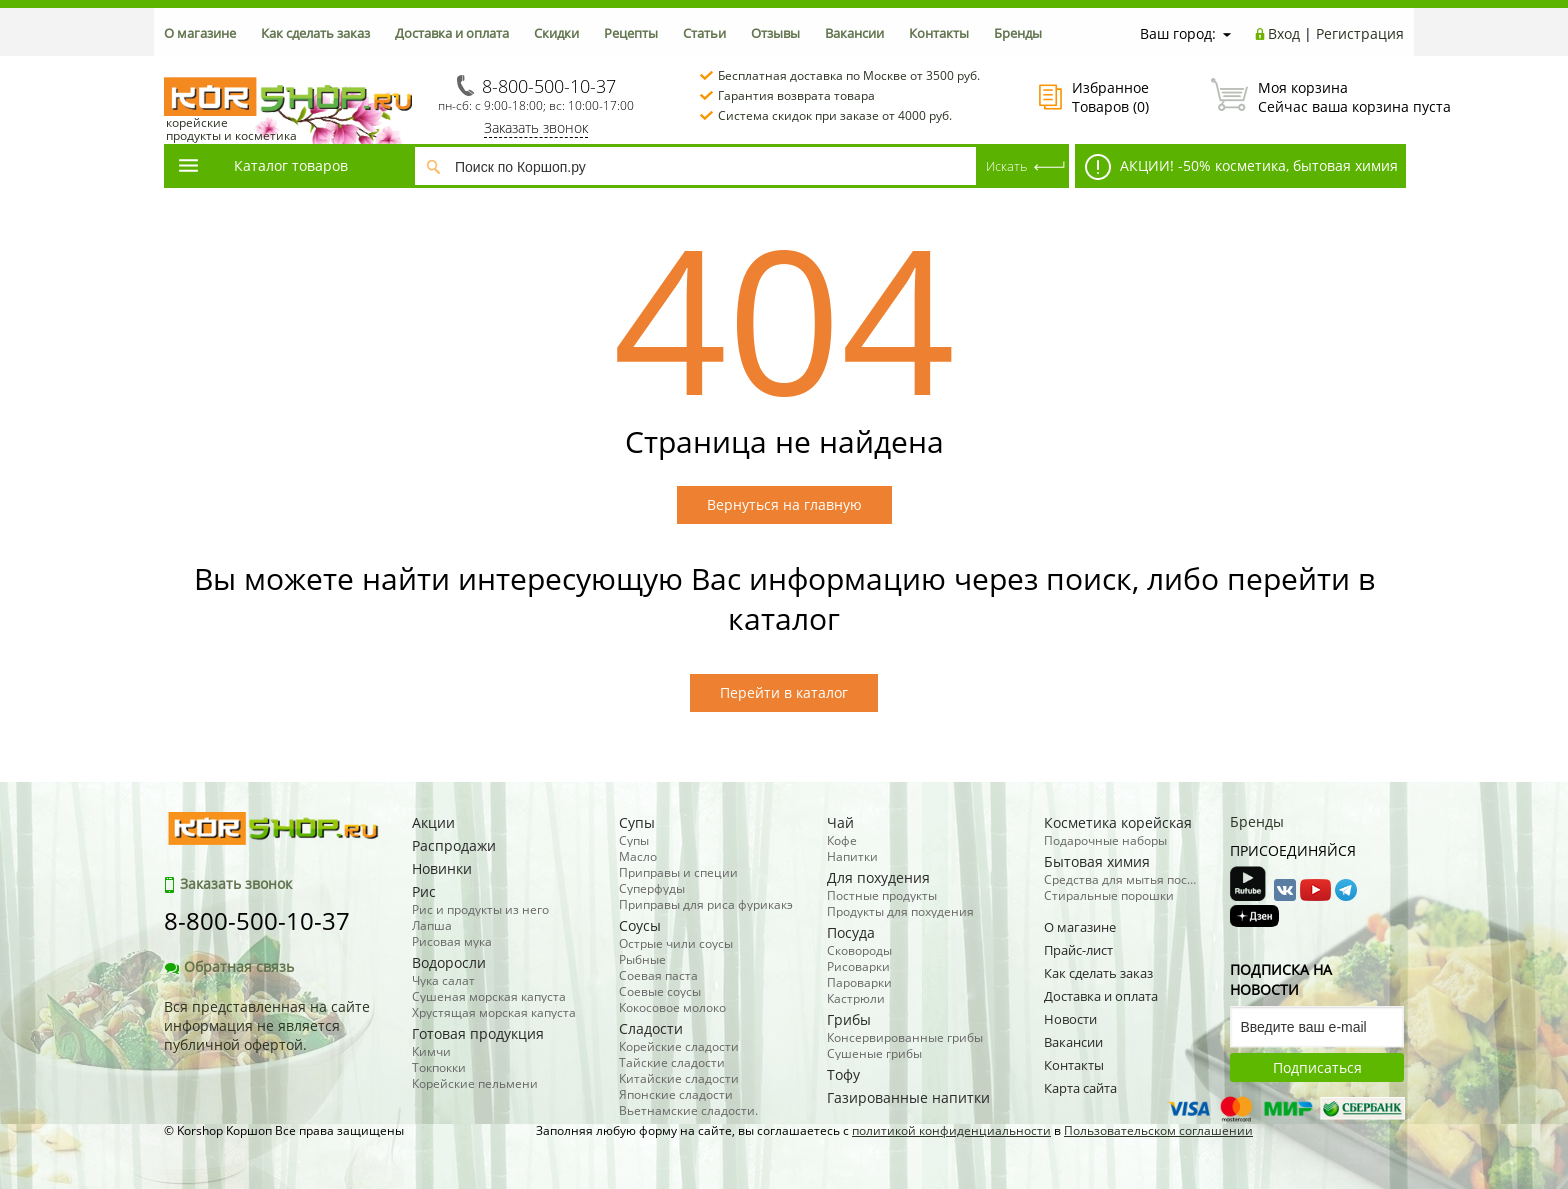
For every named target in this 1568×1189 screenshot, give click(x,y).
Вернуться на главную (784, 504)
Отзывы (775, 33)
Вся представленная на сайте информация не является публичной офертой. (267, 1025)
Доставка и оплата (452, 33)
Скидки (556, 33)
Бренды (1018, 33)
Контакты (939, 33)
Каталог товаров (262, 165)
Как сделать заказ (315, 33)
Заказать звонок (536, 127)
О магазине (200, 33)
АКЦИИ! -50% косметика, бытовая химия (1241, 167)
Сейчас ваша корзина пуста (1307, 97)
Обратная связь (229, 966)
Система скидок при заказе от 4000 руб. (835, 115)
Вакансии (854, 33)
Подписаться (1317, 1067)
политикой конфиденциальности (951, 1130)
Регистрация (1360, 33)
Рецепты (631, 33)
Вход (1284, 33)
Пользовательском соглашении (1158, 1130)
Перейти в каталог (784, 692)
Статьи (704, 33)
